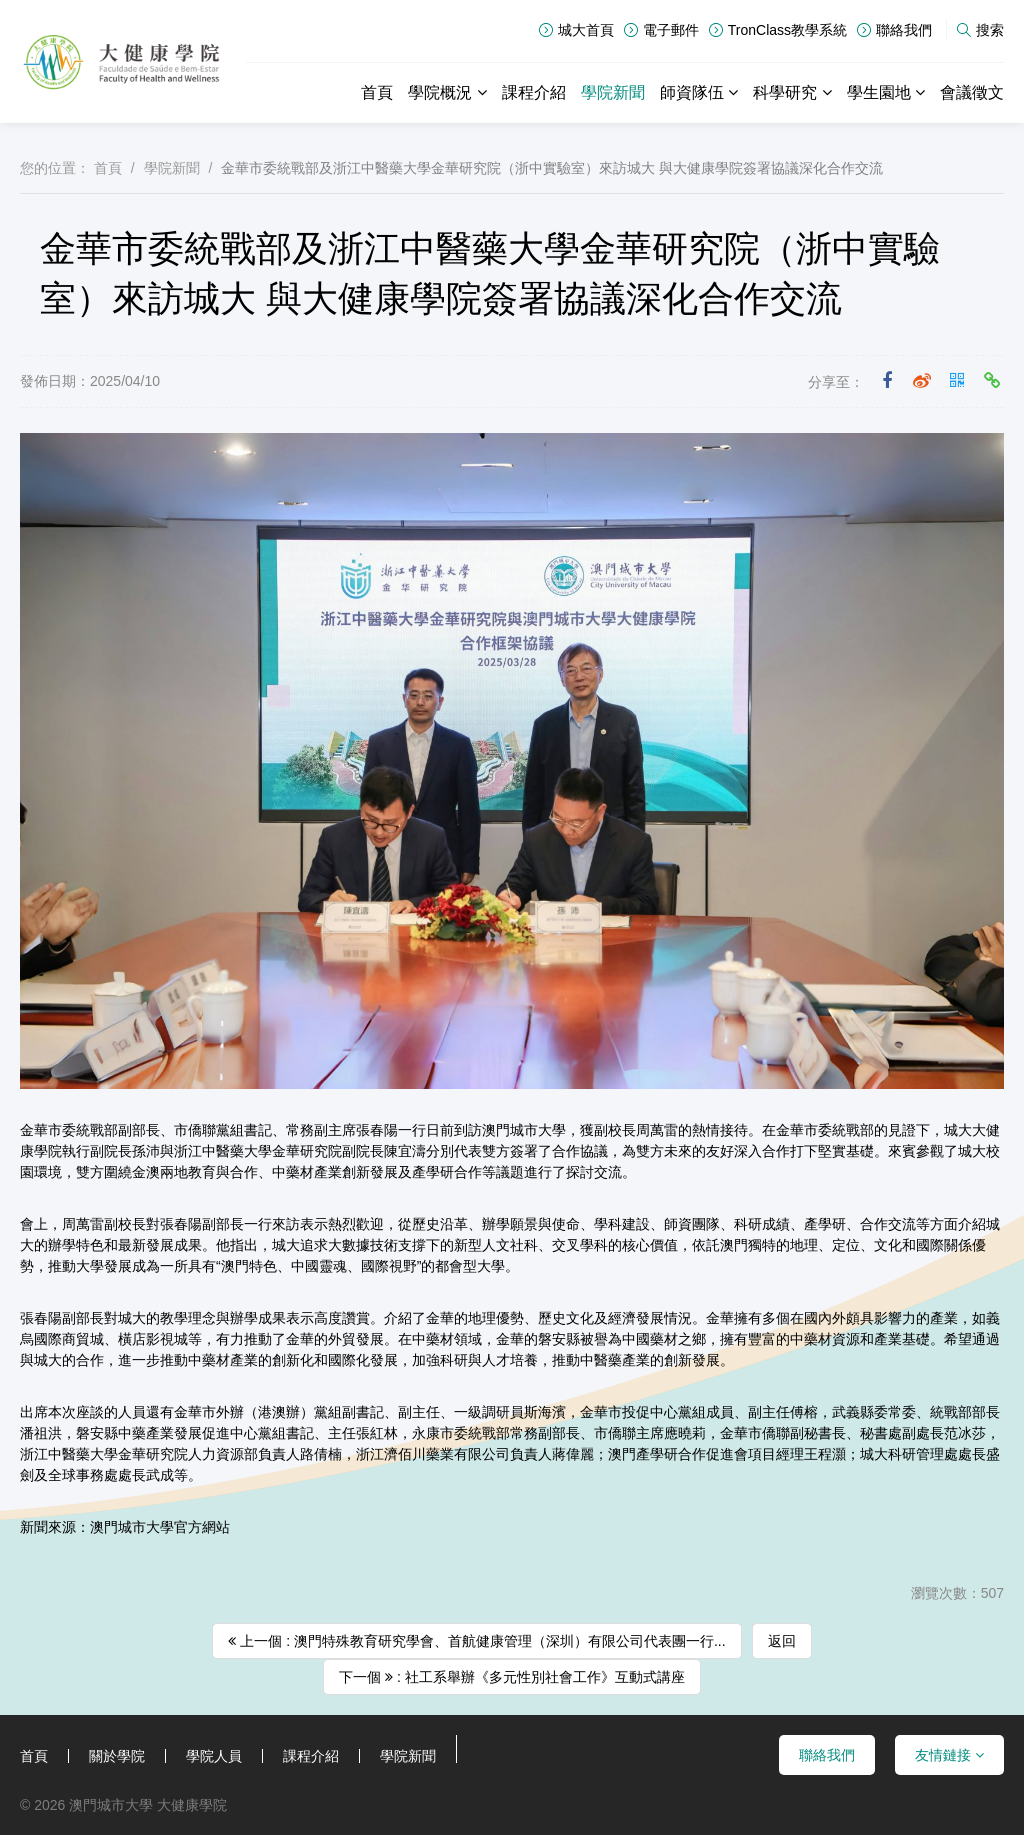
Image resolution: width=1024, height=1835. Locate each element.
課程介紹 (534, 92)
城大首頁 (576, 30)
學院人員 (214, 1756)
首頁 (377, 92)
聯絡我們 (894, 30)
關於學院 (117, 1756)
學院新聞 (613, 92)
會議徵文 (972, 92)
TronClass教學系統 (778, 30)
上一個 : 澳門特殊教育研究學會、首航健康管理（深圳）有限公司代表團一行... (476, 1641)
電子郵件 (661, 30)
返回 (782, 1641)
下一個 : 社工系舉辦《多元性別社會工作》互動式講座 (512, 1677)
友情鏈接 (949, 1755)
